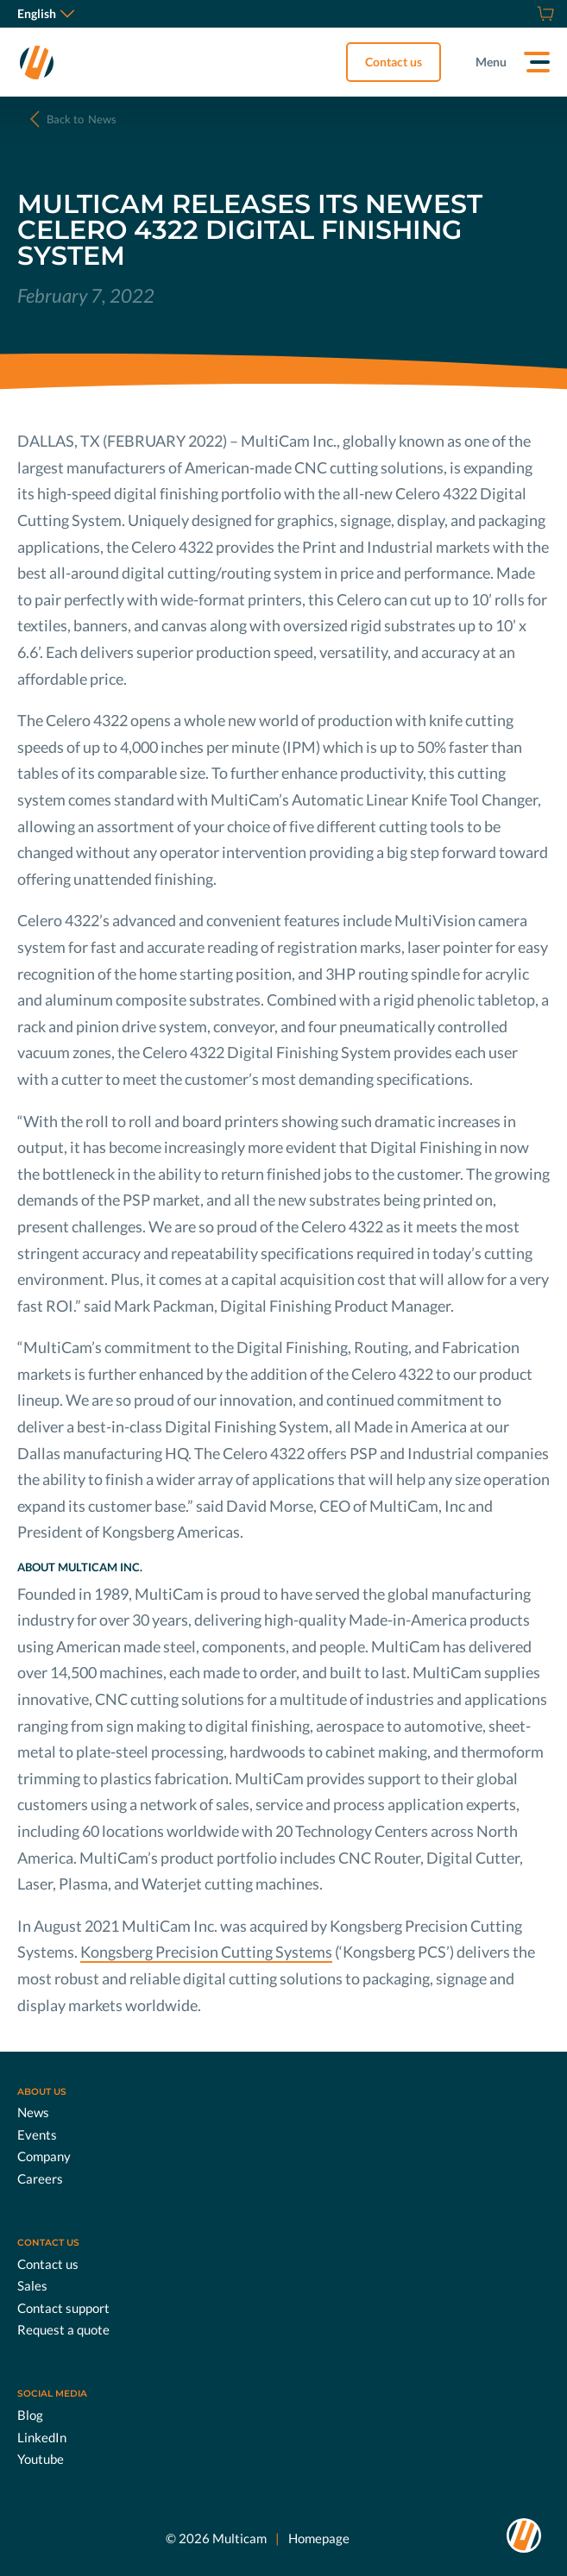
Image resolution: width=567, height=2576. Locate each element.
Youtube (40, 2458)
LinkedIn (41, 2436)
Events (37, 2134)
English (45, 13)
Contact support (63, 2307)
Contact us (393, 61)
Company (44, 2156)
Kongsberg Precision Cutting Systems (206, 1951)
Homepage (319, 2537)
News (82, 119)
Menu (491, 61)
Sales (32, 2285)
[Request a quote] (524, 14)
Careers (40, 2178)
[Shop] (543, 14)
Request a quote (63, 2329)
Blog (30, 2414)
